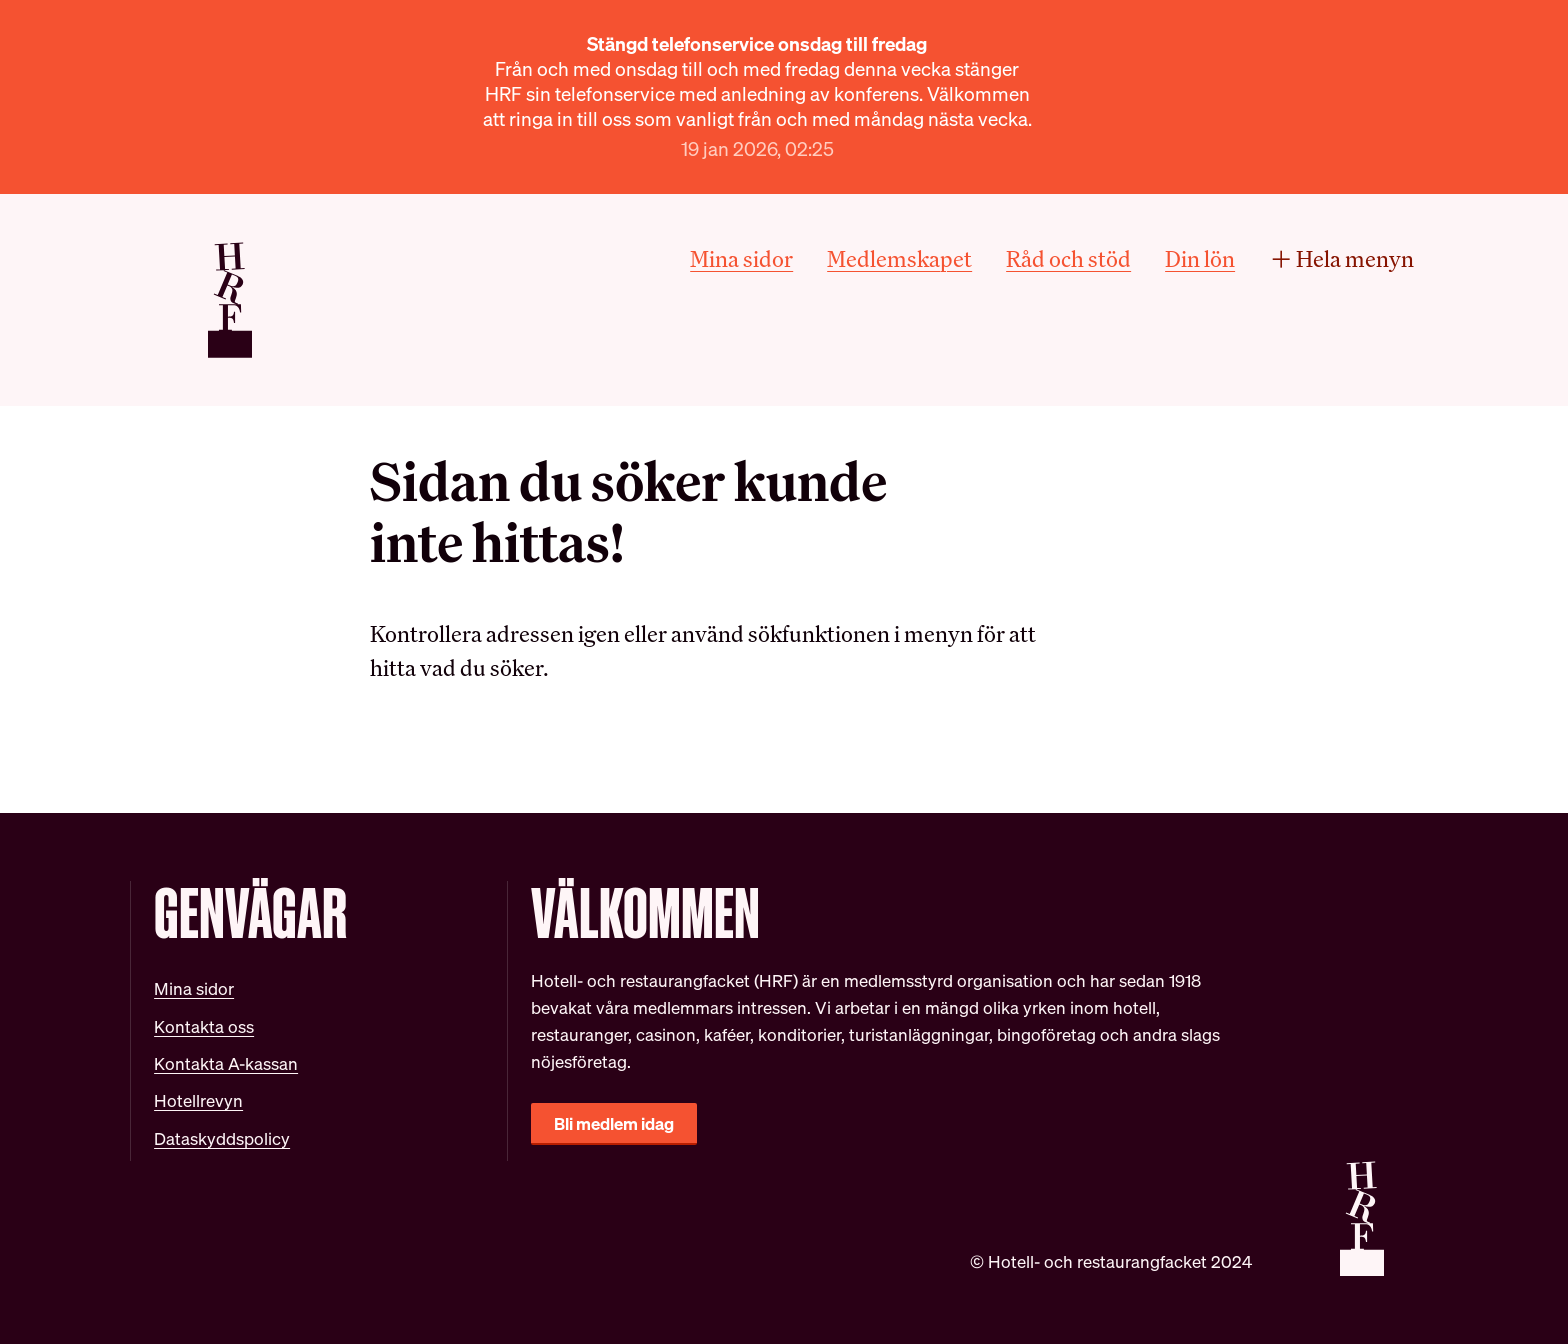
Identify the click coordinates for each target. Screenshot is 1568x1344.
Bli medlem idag (614, 1123)
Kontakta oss (204, 1026)
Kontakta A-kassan (226, 1063)
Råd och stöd (1068, 258)
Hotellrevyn (198, 1100)
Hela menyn (1341, 258)
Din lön (1200, 258)
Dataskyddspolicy (222, 1138)
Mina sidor (741, 258)
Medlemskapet (899, 258)
